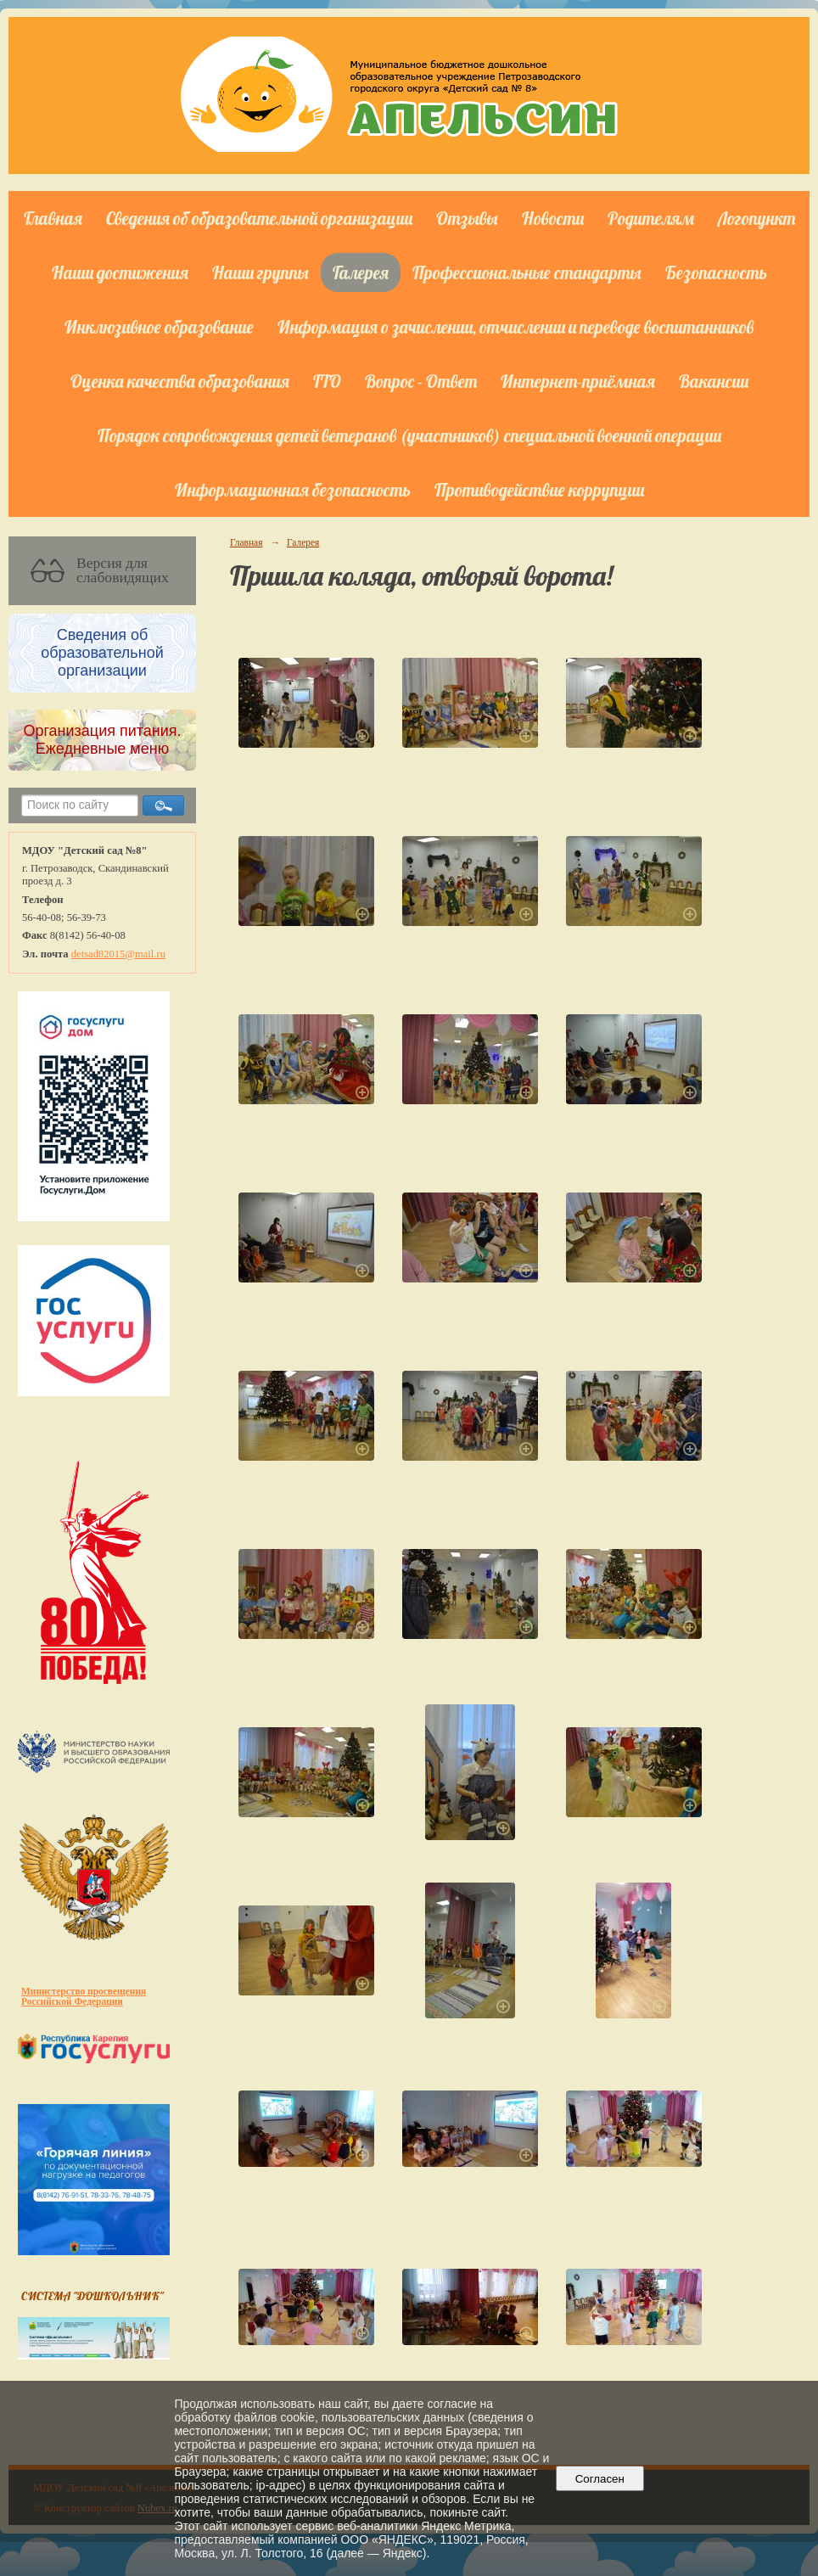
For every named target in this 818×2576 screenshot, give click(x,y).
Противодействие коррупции (539, 490)
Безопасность (716, 272)
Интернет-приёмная (578, 381)
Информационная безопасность (293, 490)
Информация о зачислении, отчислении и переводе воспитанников (515, 327)
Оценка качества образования (179, 381)
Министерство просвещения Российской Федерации (83, 1996)
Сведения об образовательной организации (259, 218)
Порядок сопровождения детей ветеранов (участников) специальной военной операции (409, 435)
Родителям (651, 218)
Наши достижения (120, 272)
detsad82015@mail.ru (118, 954)
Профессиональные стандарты (527, 272)
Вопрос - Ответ (421, 381)
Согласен (599, 2478)
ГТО (327, 381)
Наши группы (260, 272)
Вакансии (713, 381)
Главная (53, 218)
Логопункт (756, 218)
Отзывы (467, 218)
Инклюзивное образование (159, 327)
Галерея (361, 272)
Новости (553, 218)
